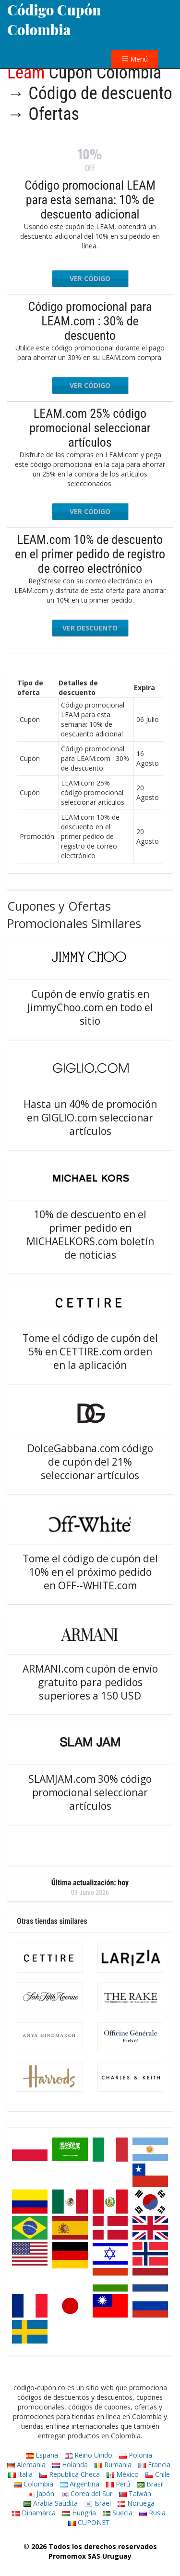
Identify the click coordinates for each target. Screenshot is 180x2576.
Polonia (135, 2455)
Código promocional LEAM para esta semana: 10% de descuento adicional (90, 199)
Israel (97, 2503)
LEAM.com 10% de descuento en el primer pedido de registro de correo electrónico (90, 554)
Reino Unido (88, 2455)
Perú (118, 2483)
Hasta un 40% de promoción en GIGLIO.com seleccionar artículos (90, 1117)
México (123, 2474)
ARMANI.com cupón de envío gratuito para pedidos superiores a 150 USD (90, 1682)
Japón (40, 2493)
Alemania (26, 2464)
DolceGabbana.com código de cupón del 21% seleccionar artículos (90, 1462)
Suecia (117, 2512)
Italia (20, 2474)
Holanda (70, 2464)
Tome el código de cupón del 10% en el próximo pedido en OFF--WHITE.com (90, 1572)
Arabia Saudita (51, 2503)
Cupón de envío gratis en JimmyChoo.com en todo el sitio (90, 1007)
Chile (157, 2474)
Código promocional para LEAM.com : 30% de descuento (90, 321)
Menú (134, 59)
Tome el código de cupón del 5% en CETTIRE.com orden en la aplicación (90, 1351)
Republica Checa (69, 2474)
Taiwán (135, 2493)
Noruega (136, 2503)
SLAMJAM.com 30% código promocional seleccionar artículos (90, 1792)
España (42, 2455)
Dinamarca (34, 2512)
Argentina (79, 2483)
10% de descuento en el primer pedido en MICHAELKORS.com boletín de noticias (90, 1235)
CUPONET (89, 2522)
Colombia (33, 2483)
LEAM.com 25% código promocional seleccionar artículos (89, 428)
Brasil (150, 2483)
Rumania (113, 2464)
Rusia (152, 2512)
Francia (154, 2464)
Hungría (79, 2512)
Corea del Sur (86, 2493)
